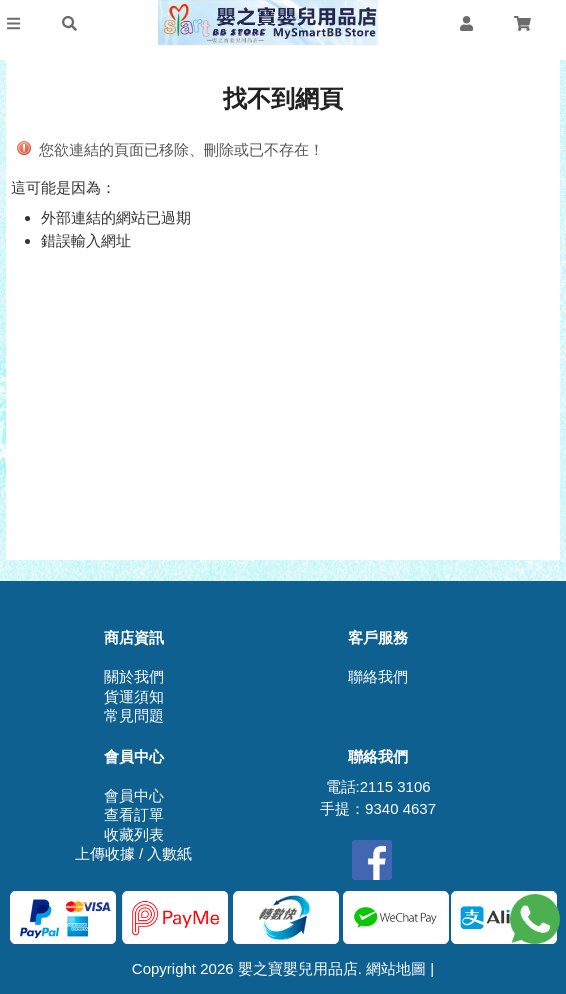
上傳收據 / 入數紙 (134, 853)
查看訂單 (134, 814)
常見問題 (134, 715)
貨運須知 (134, 696)
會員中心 (134, 795)
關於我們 (134, 676)
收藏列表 (134, 834)
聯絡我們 (378, 676)
